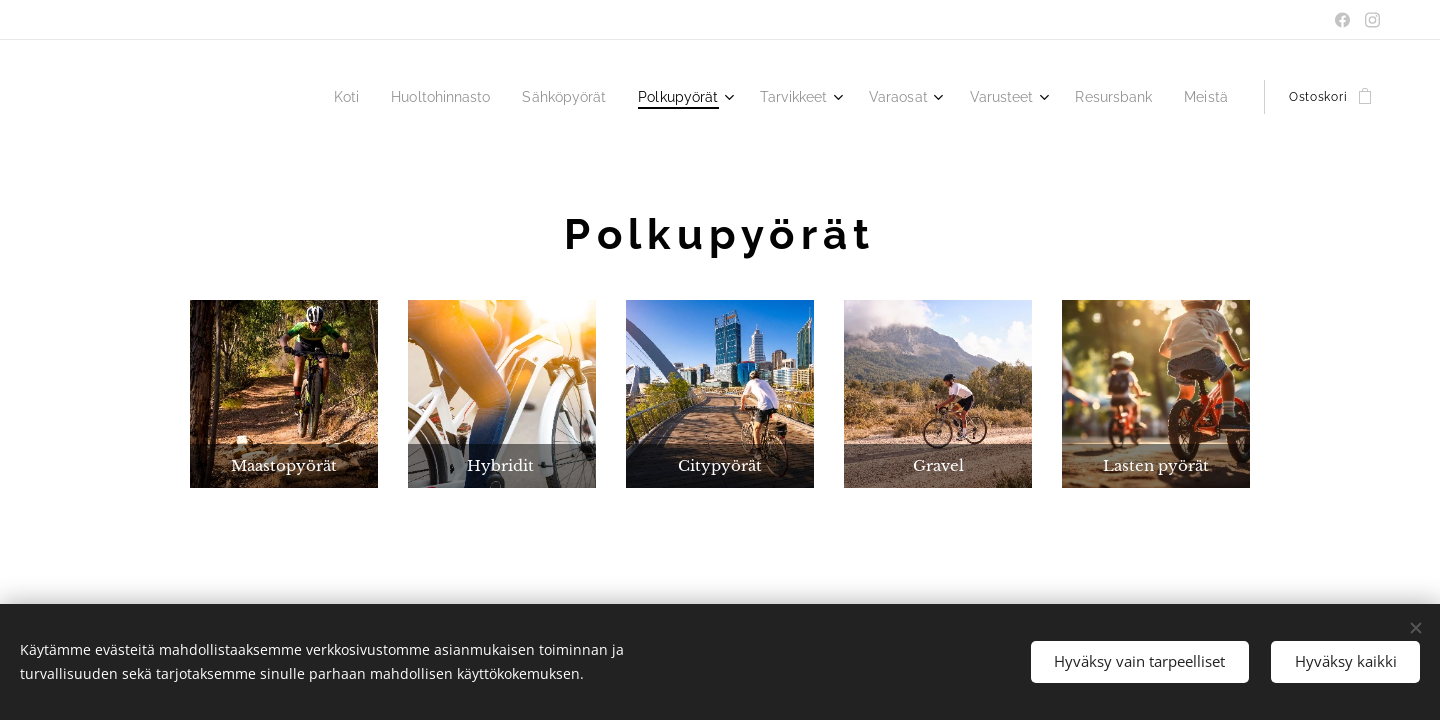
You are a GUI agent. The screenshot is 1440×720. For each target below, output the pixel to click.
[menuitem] (386, 97)
